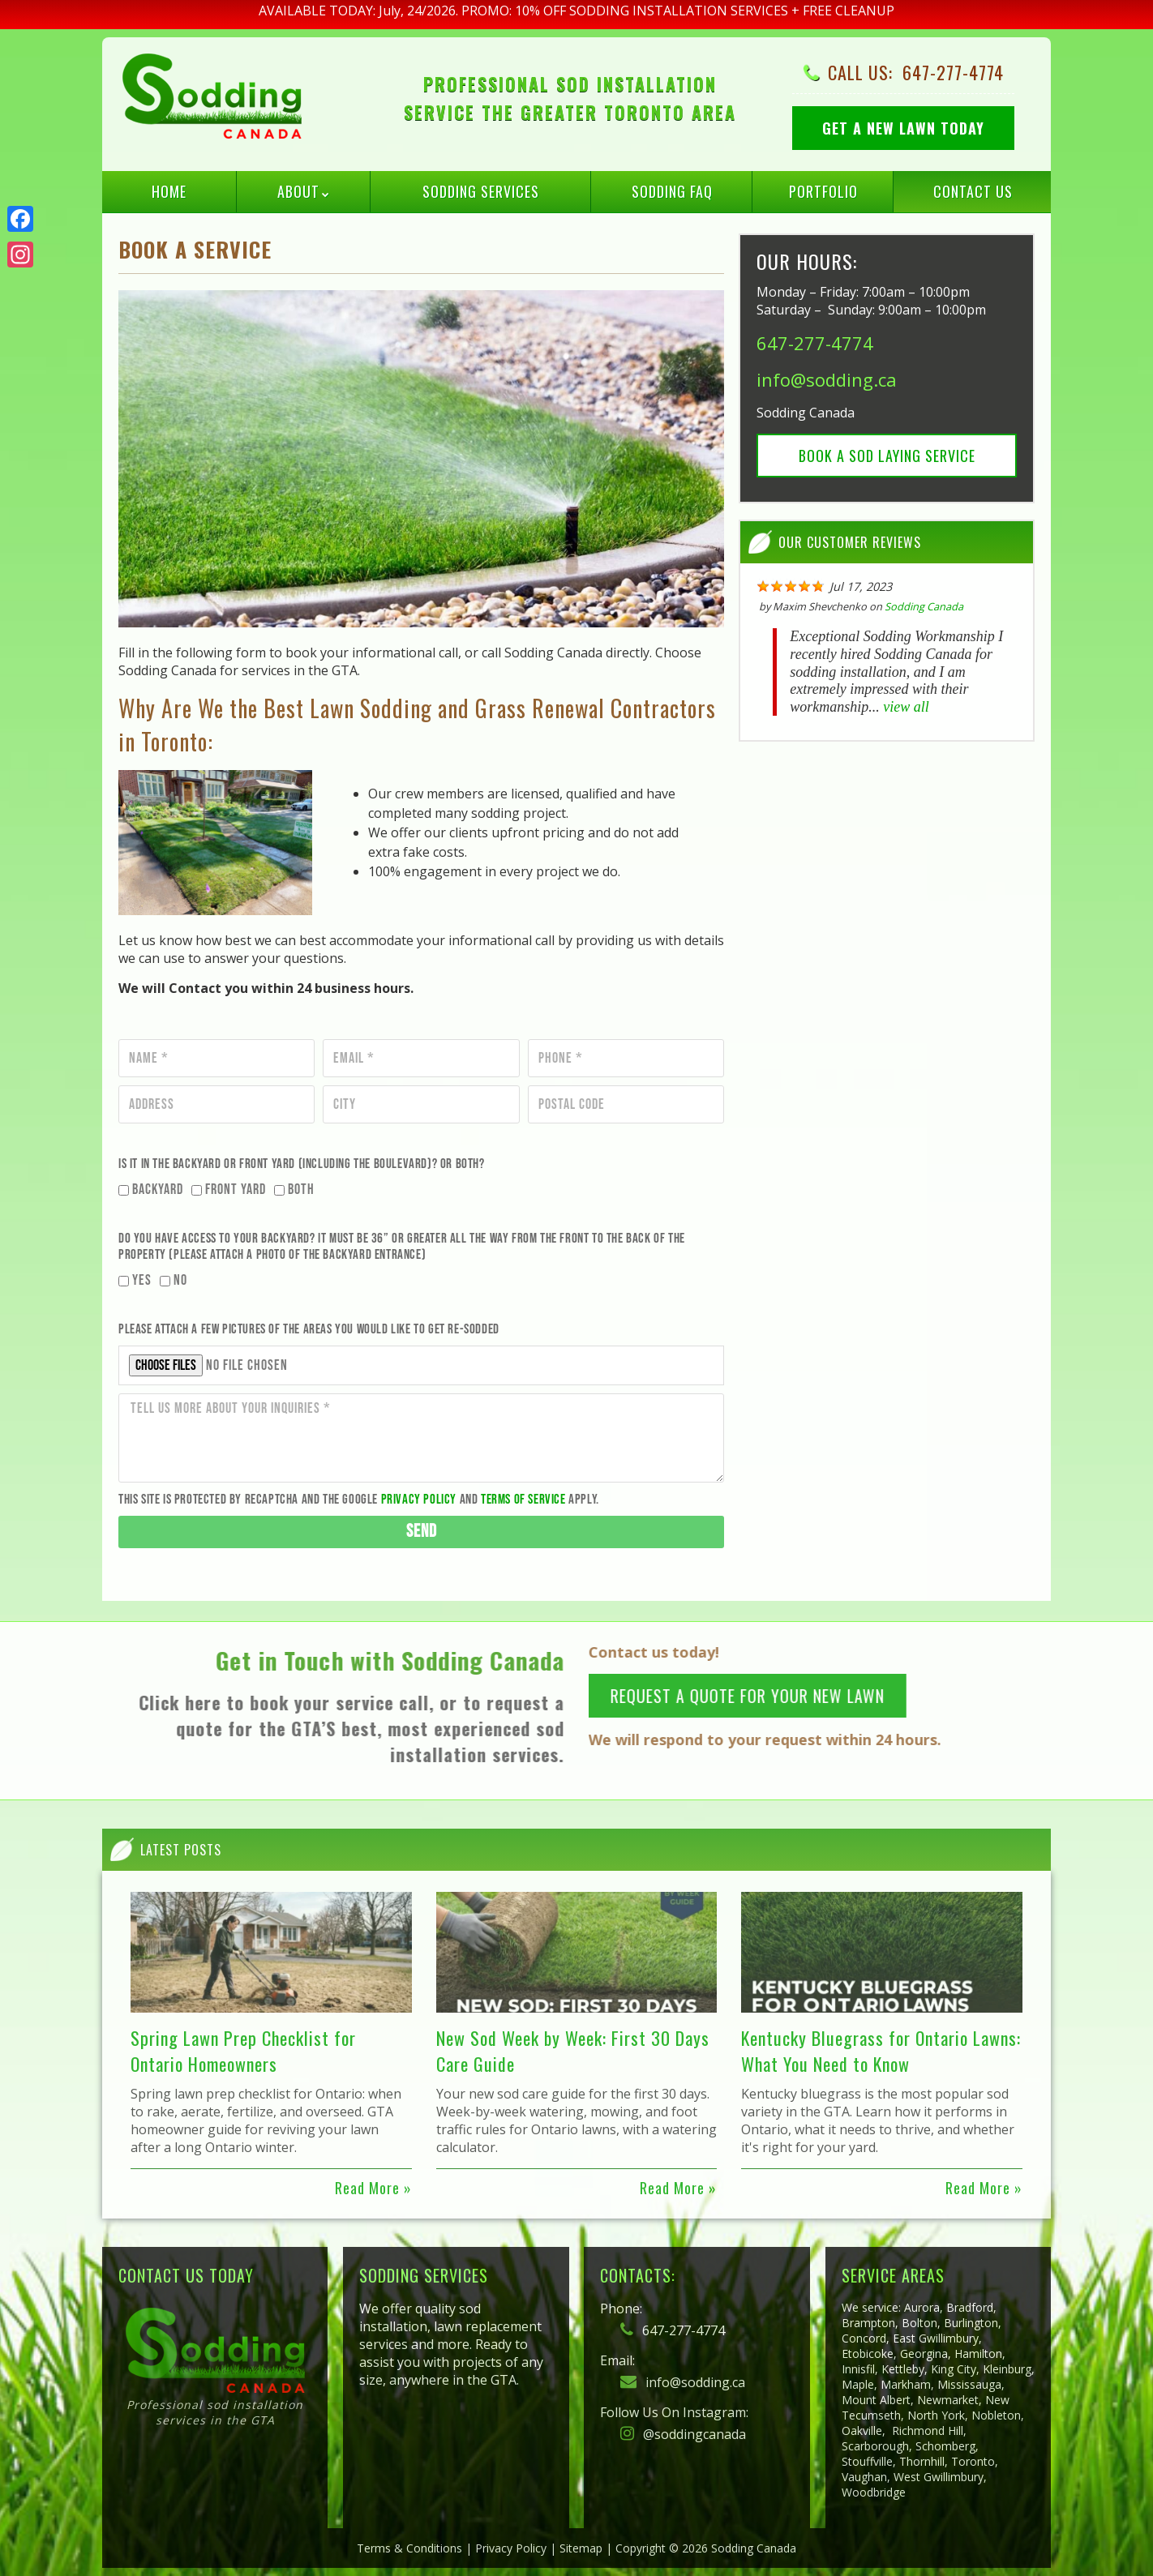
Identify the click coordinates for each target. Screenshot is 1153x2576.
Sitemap (580, 2548)
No (180, 1280)
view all (906, 707)
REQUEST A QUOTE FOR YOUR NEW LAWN (761, 1696)
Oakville (862, 2430)
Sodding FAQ (672, 191)
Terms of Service (523, 1499)
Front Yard (235, 1189)
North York (936, 2415)
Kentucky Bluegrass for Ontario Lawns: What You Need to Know (881, 2051)
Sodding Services (480, 191)
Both (301, 1189)
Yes (142, 1280)
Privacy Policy (418, 1499)
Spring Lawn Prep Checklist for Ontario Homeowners (243, 2051)
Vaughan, (866, 2476)
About (298, 191)
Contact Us (973, 191)
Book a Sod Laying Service (887, 455)
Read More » (373, 2187)
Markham (906, 2384)
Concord (864, 2338)
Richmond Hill (927, 2430)
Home (169, 191)
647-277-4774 (953, 72)
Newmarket (948, 2399)
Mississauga (969, 2384)
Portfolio (823, 191)
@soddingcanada (683, 2434)
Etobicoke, (869, 2353)
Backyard (157, 1189)
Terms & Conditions (409, 2548)
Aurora (922, 2307)
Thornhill (922, 2461)
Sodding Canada (924, 606)
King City (953, 2369)
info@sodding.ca (827, 379)
